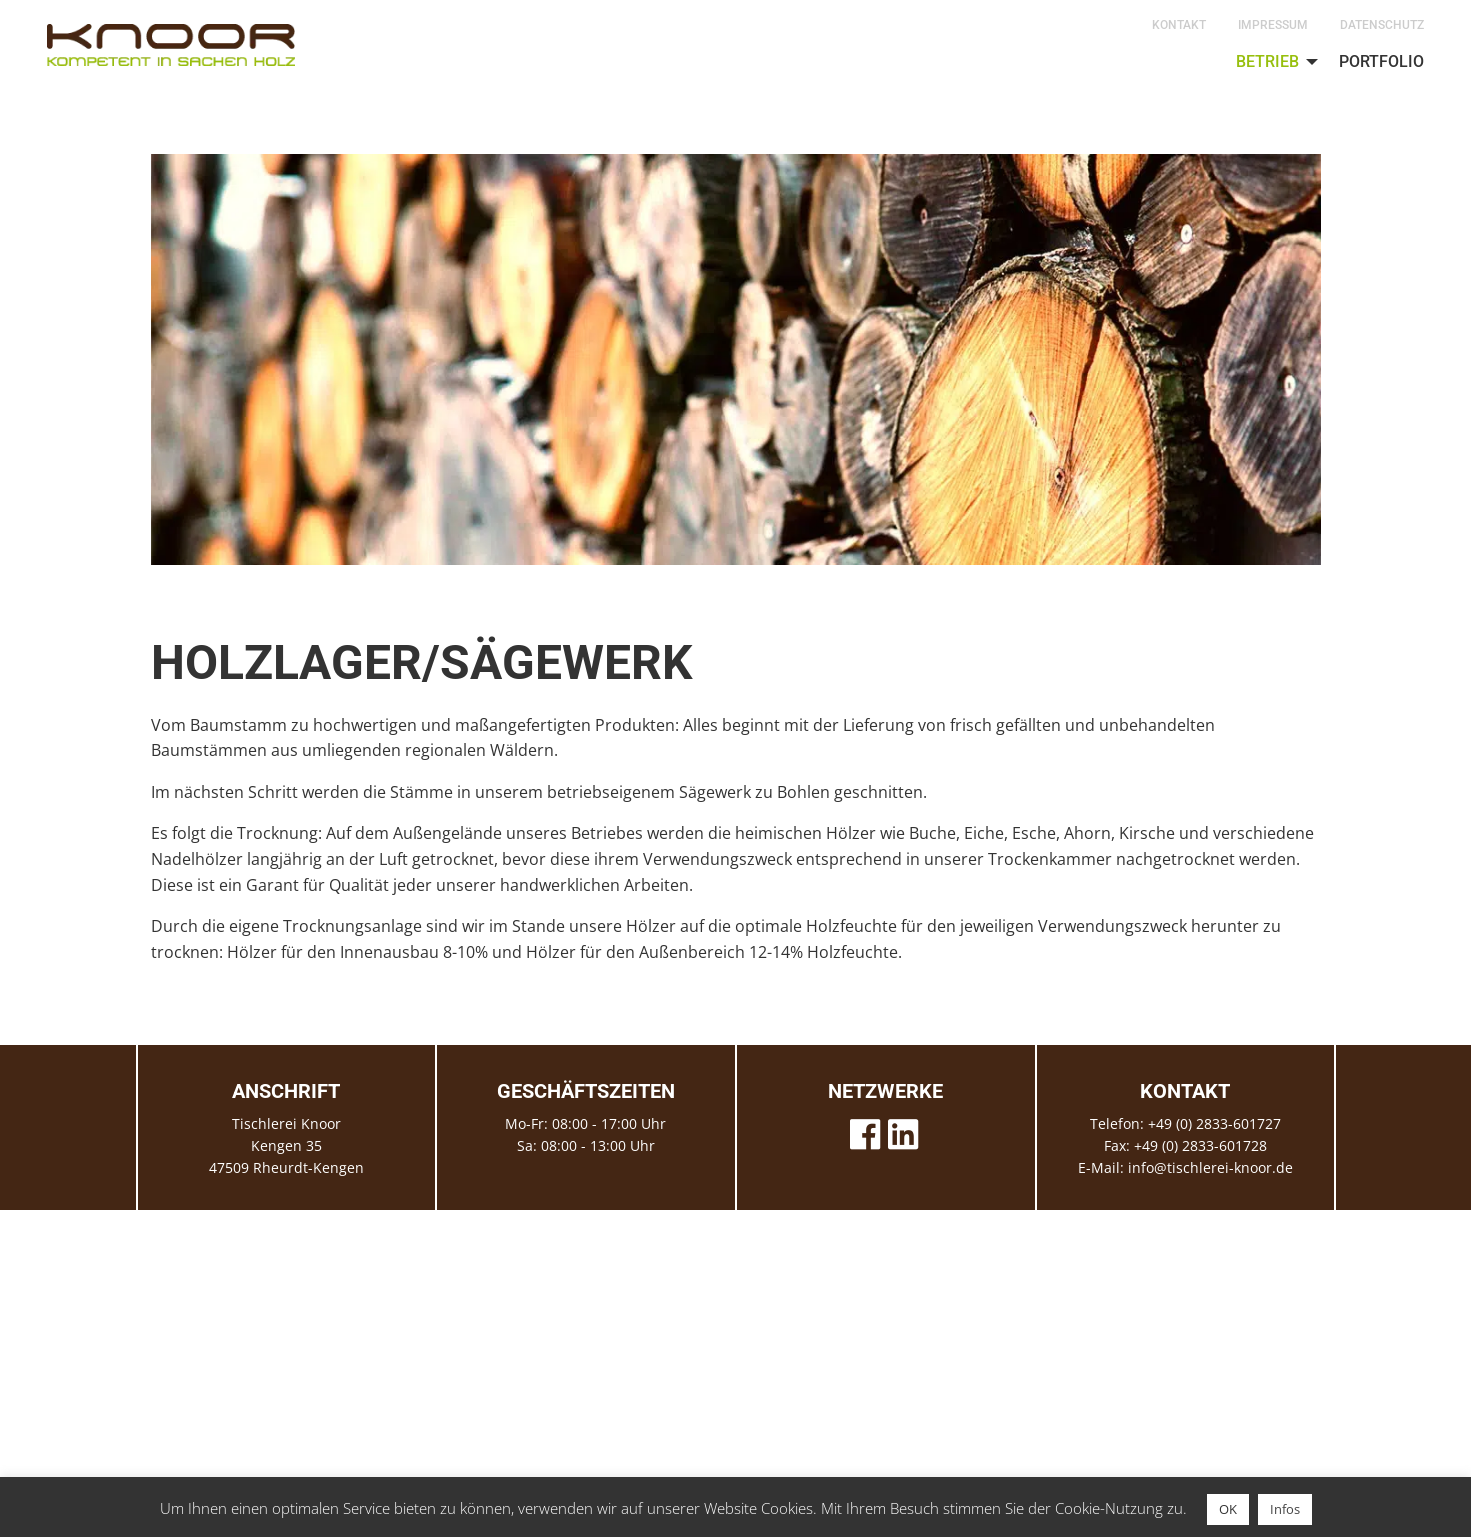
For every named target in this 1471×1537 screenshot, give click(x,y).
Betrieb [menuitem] (1267, 61)
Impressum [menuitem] (1273, 25)
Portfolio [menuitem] (1381, 61)
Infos (1285, 1509)
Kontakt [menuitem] (1179, 25)
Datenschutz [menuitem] (1382, 25)
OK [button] (1228, 1509)
